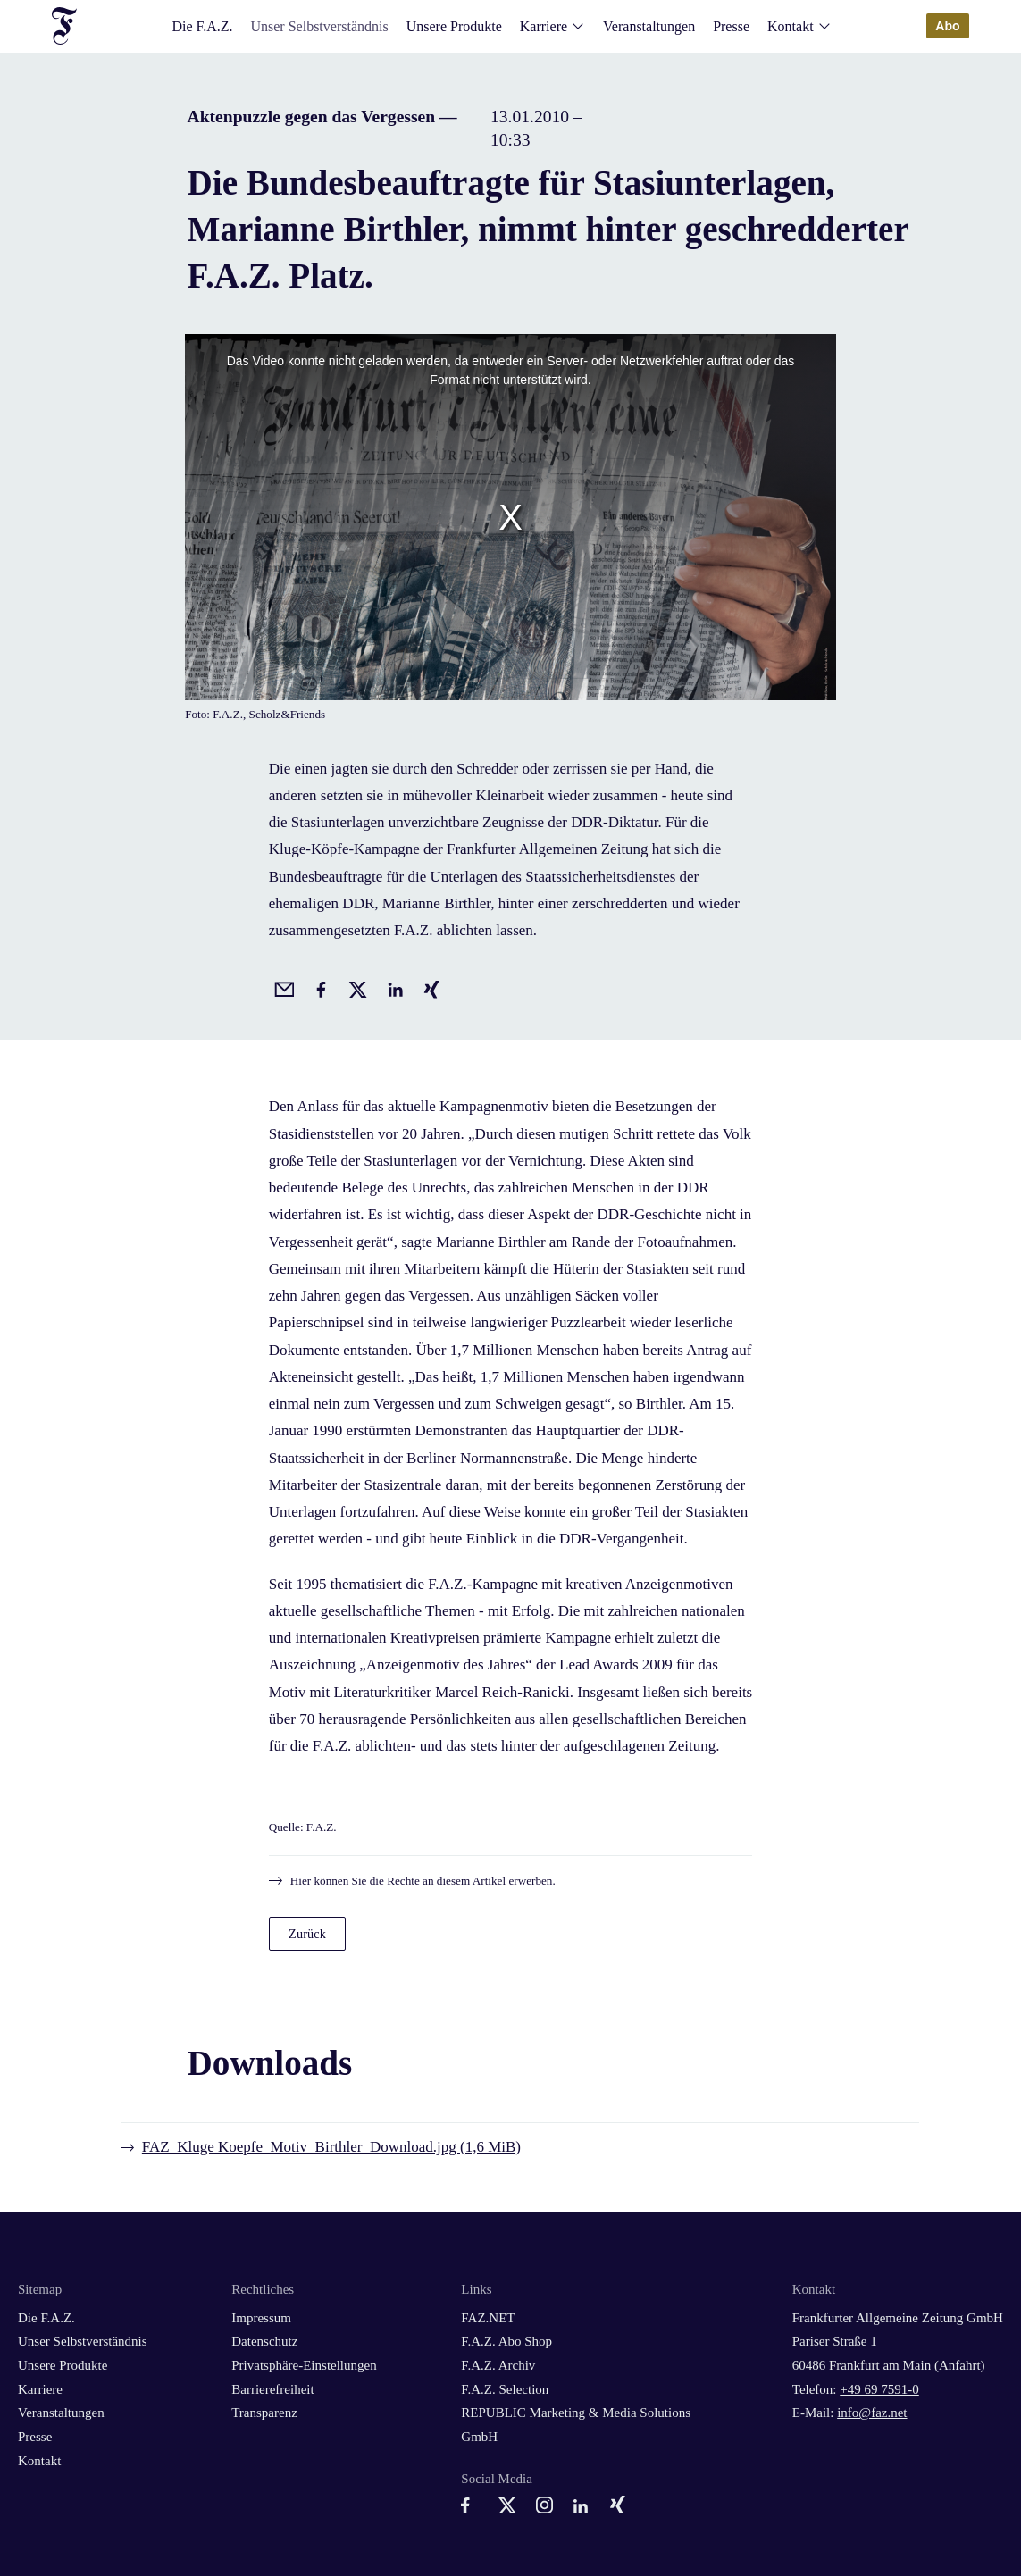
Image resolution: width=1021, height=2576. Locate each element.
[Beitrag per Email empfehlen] (281, 986)
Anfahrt (960, 2365)
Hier (300, 1880)
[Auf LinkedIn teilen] (392, 986)
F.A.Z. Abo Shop (506, 2341)
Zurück (307, 1934)
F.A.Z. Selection (504, 2389)
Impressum (261, 2318)
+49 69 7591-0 (879, 2389)
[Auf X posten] (354, 986)
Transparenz (264, 2412)
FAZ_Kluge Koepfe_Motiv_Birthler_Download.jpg (331, 2146)
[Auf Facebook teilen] (318, 986)
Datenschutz (264, 2341)
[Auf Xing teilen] (428, 986)
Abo (947, 26)
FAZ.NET (488, 2318)
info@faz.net (872, 2412)
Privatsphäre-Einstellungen (303, 2365)
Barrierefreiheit (272, 2389)
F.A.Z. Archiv (498, 2365)
